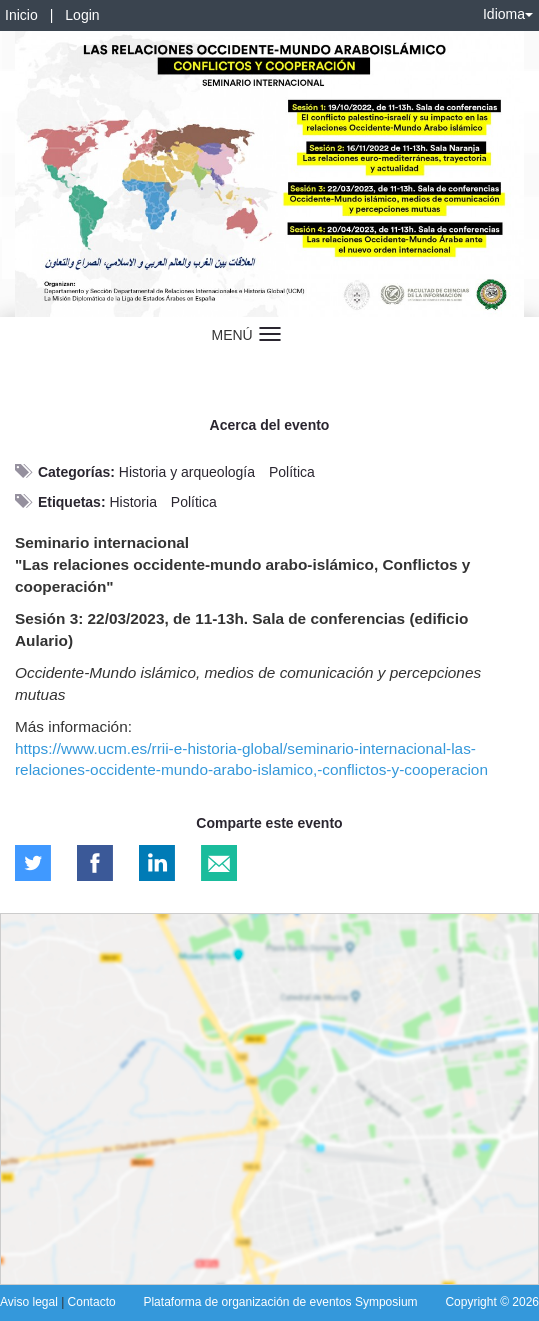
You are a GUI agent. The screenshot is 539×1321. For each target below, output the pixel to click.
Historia (132, 502)
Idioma (508, 14)
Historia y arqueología (187, 472)
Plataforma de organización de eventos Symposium (280, 1302)
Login (82, 15)
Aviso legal (30, 1302)
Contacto (92, 1302)
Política (292, 472)
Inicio (21, 15)
